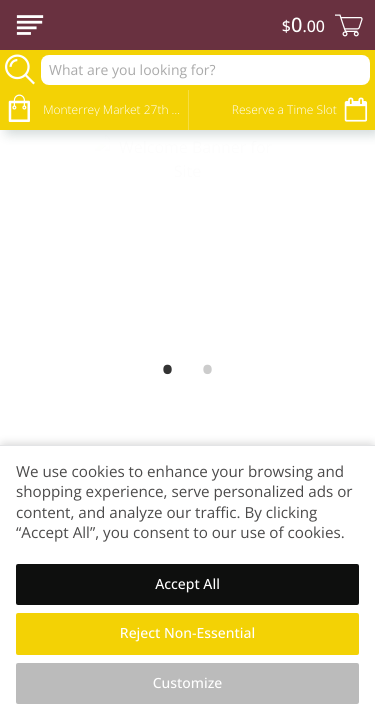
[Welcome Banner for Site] (187, 240)
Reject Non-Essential (187, 633)
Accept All (187, 584)
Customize (188, 683)
